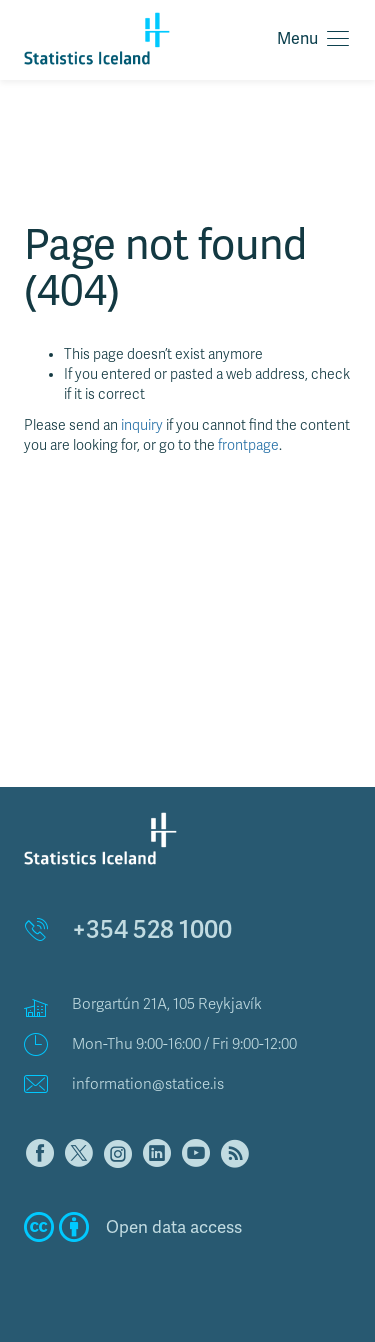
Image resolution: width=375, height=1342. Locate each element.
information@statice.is (148, 1084)
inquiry (142, 425)
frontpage (248, 445)
